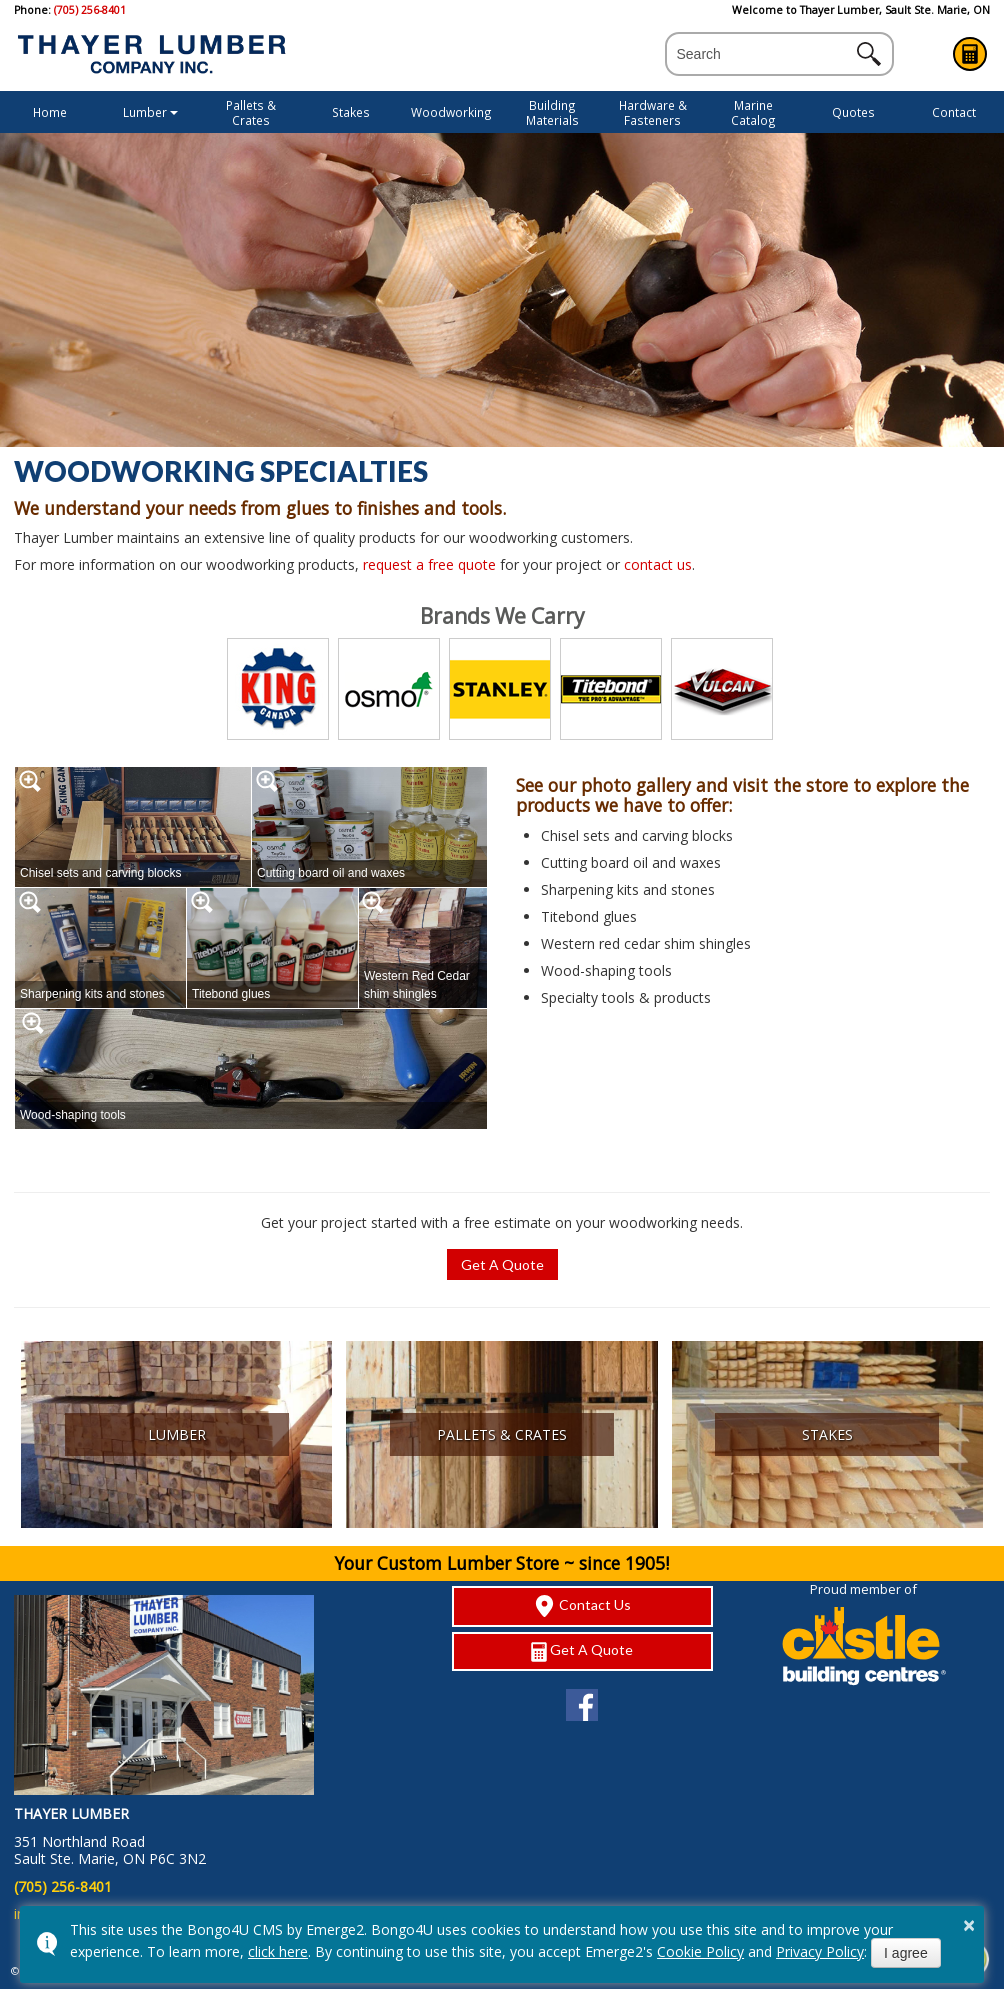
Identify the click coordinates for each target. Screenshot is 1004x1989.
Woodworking (451, 112)
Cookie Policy (700, 1951)
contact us (658, 564)
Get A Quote (970, 54)
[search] (762, 54)
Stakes (351, 112)
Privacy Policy (820, 1951)
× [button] (969, 1925)
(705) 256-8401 (90, 10)
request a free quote (429, 564)
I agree (906, 1953)
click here (278, 1951)
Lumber (145, 112)
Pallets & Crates (251, 112)
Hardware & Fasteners (653, 112)
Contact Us (582, 1606)
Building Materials (552, 112)
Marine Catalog (753, 112)
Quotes (853, 112)
